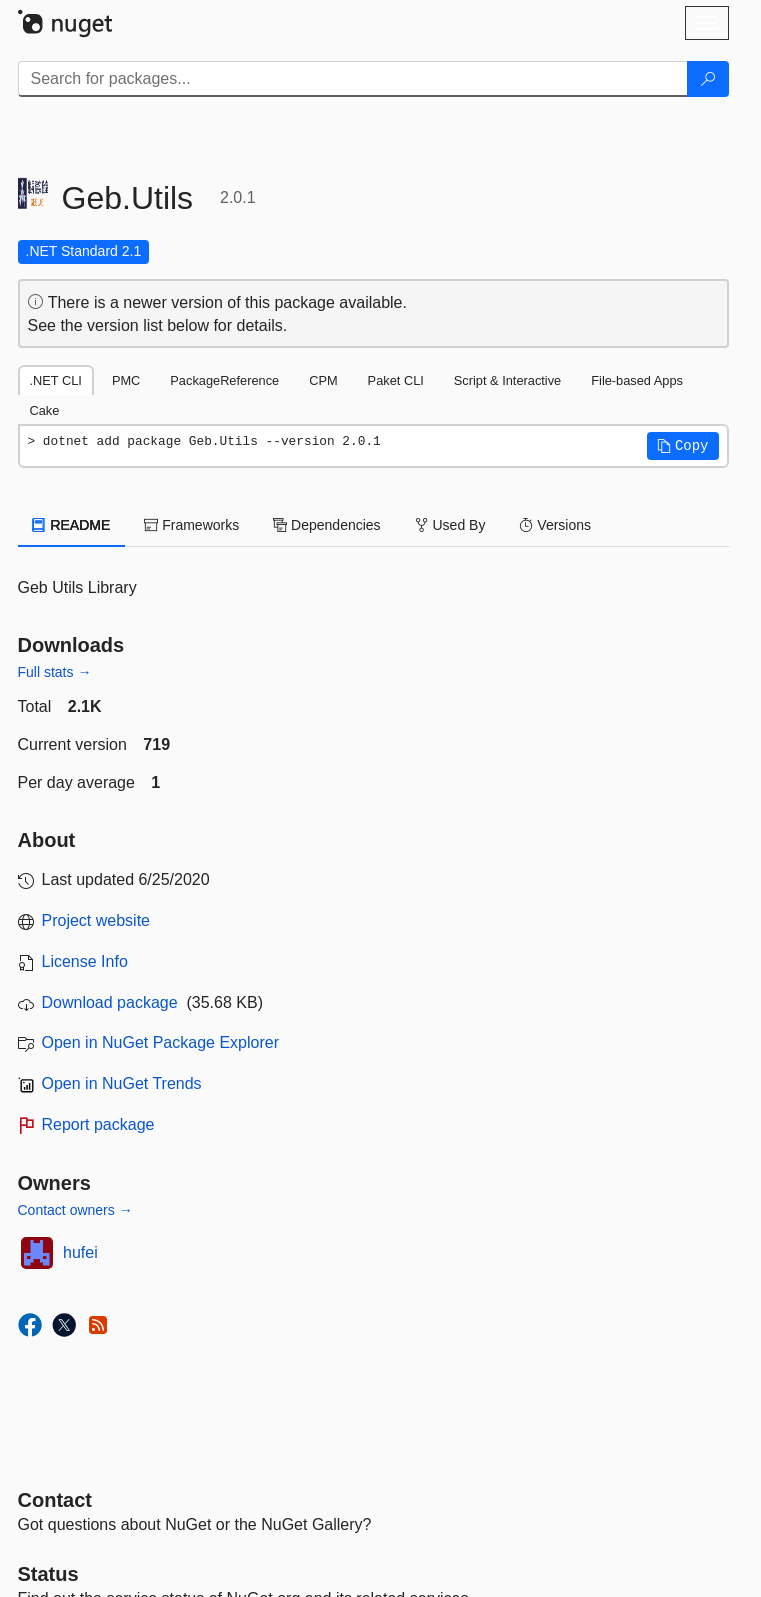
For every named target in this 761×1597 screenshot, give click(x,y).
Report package (98, 1124)
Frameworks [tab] (191, 525)
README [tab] (72, 525)
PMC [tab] (126, 380)
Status (48, 1574)
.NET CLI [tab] (56, 380)
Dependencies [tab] (326, 525)
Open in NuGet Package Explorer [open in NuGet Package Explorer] (160, 1042)
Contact (55, 1500)
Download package (110, 1002)
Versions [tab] (555, 525)
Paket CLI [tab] (396, 380)
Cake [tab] (45, 410)
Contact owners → (75, 1210)
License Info (85, 961)
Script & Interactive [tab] (507, 380)
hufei (80, 1252)
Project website (96, 920)
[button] (683, 446)
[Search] (708, 79)
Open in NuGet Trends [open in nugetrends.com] (122, 1083)
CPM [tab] (323, 380)
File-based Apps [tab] (637, 380)
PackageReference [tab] (224, 380)
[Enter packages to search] (353, 79)
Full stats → (55, 672)
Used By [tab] (450, 525)
